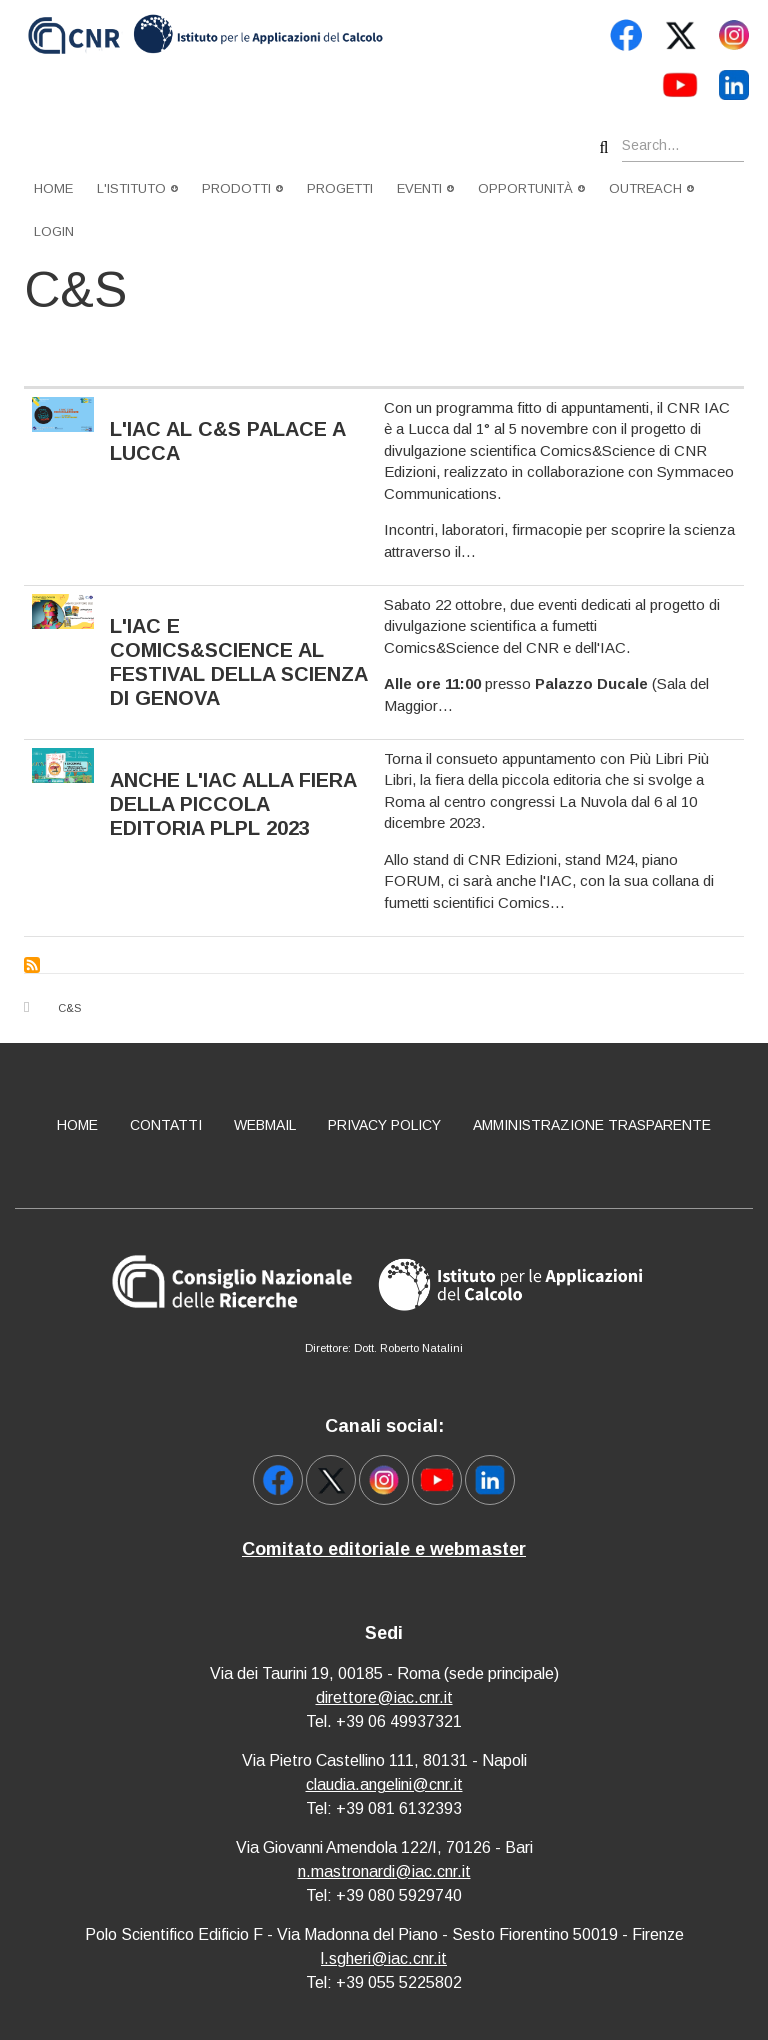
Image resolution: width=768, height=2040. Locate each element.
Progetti (340, 188)
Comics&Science (441, 647)
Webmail (265, 1125)
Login (54, 231)
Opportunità (531, 188)
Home (53, 188)
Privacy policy (384, 1125)
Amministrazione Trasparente (592, 1125)
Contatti (166, 1125)
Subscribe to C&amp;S (32, 965)
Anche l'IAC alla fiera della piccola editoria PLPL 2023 (233, 804)
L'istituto (137, 188)
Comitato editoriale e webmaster (384, 1549)
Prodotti (242, 188)
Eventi (425, 188)
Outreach (651, 188)
